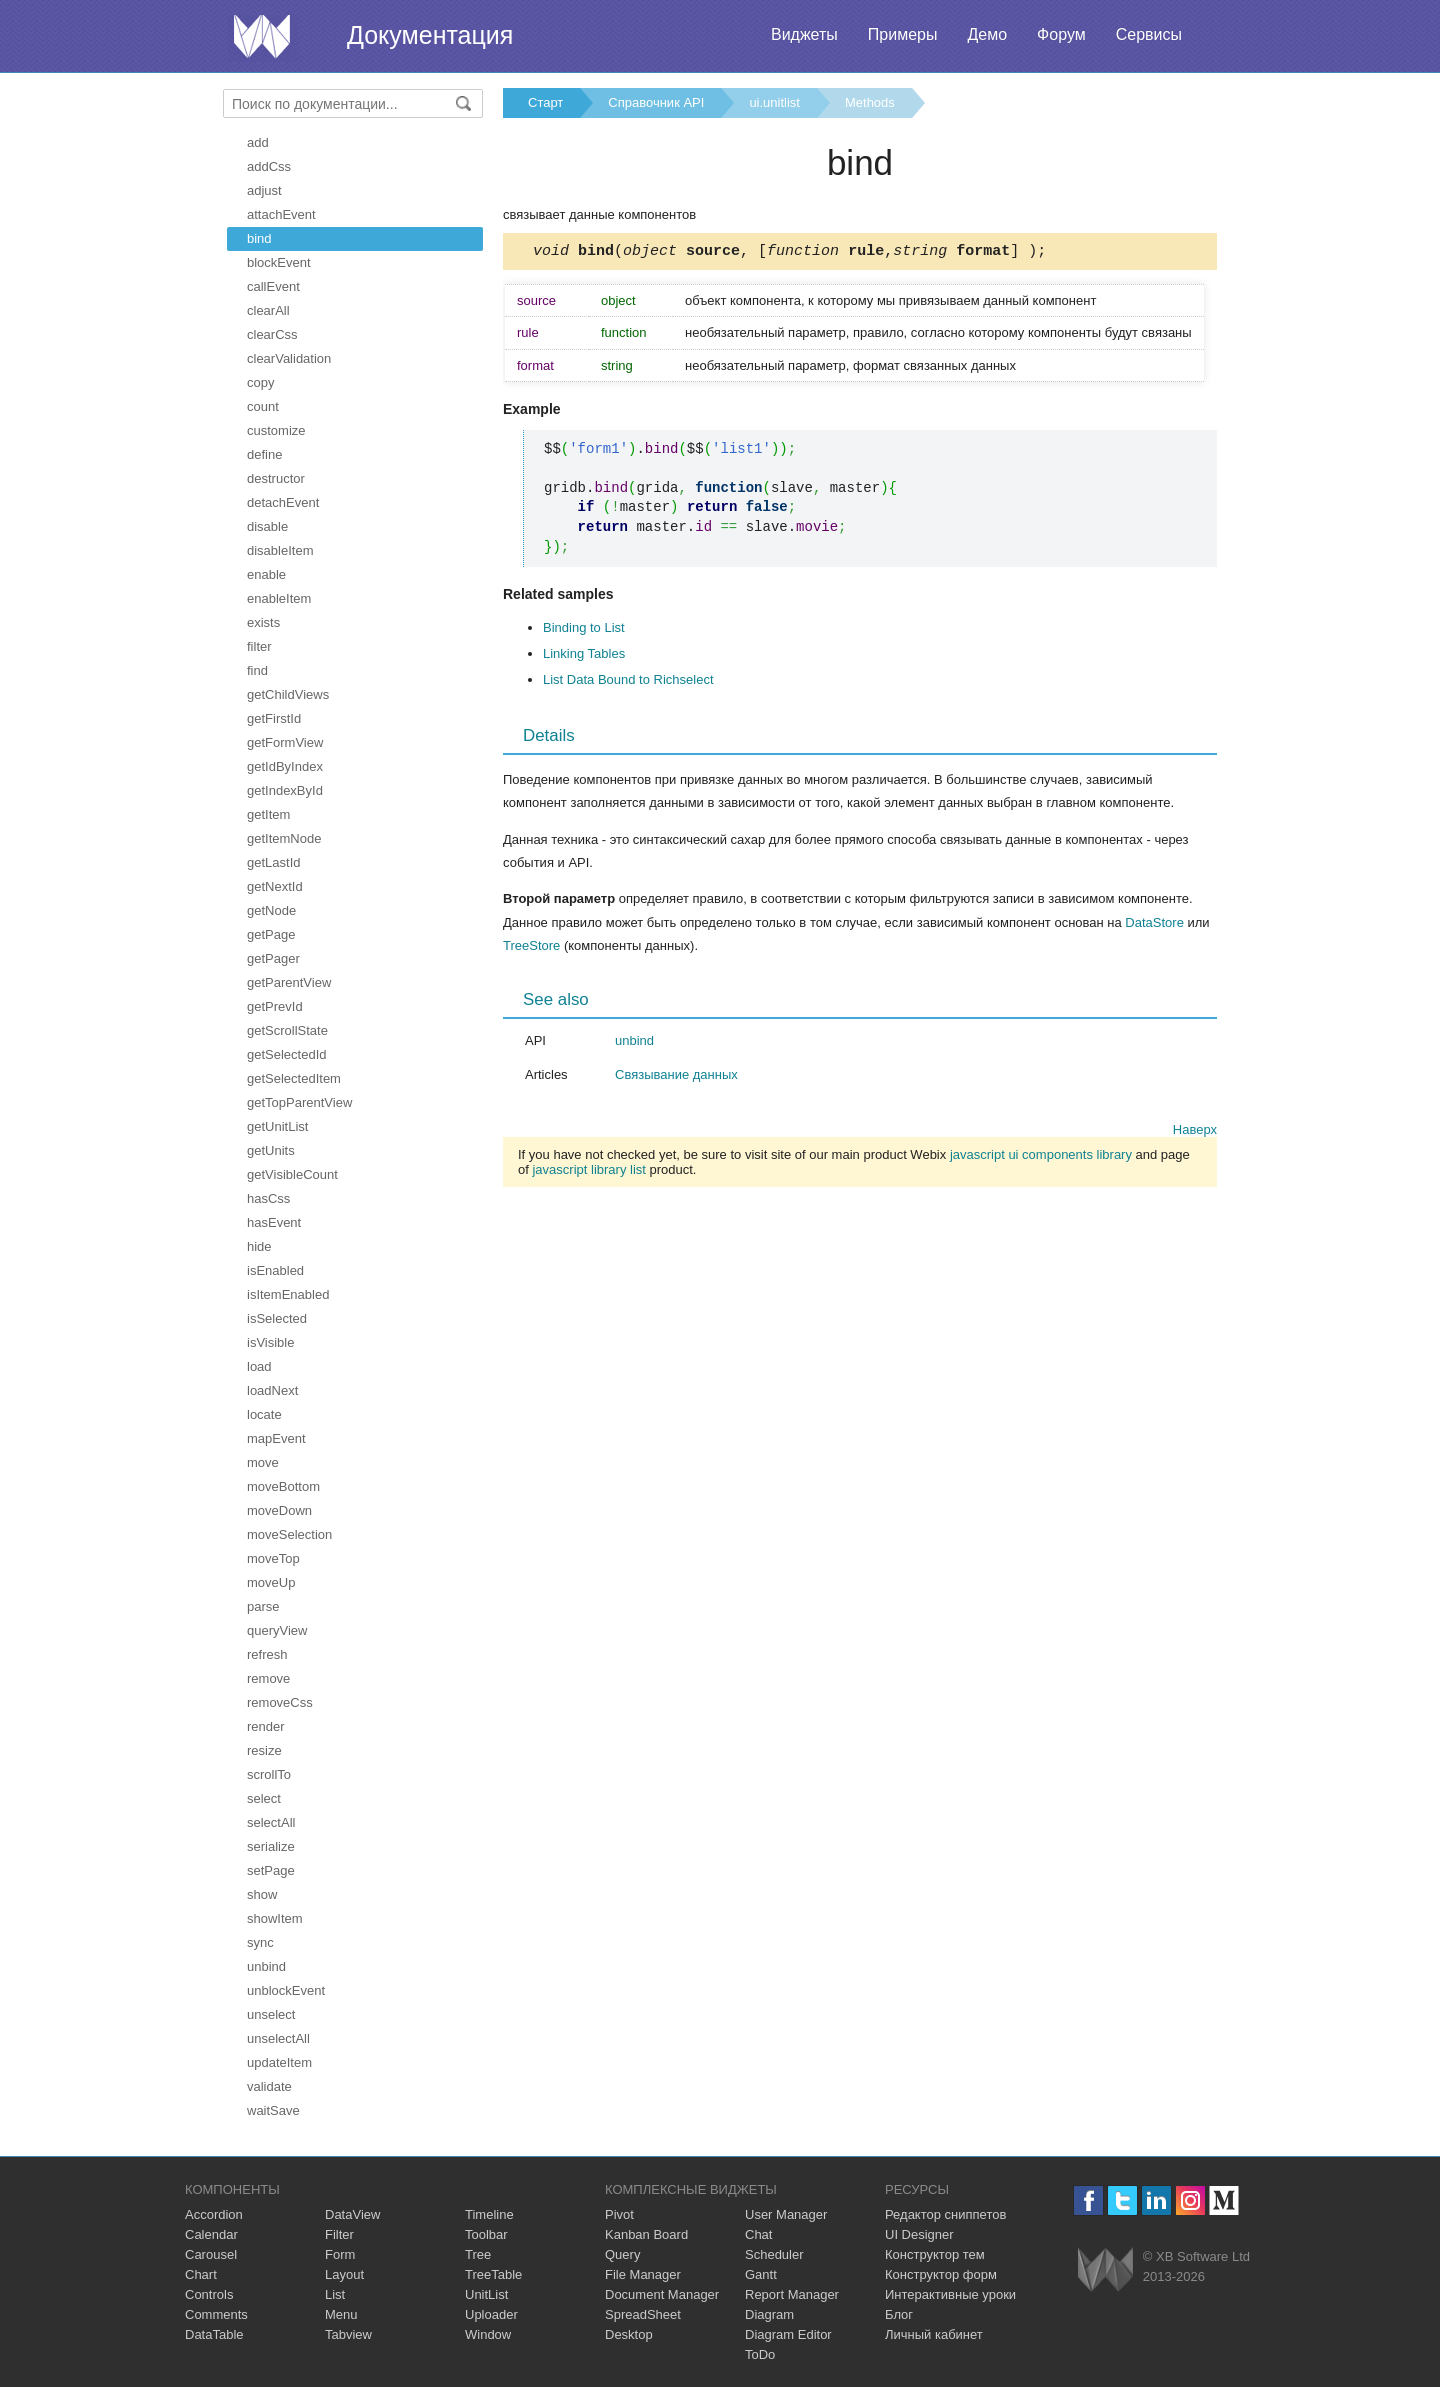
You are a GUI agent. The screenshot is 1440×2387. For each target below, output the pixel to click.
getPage (271, 934)
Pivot (619, 2214)
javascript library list (588, 1172)
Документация (430, 35)
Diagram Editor (788, 2334)
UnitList (486, 2294)
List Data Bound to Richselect (628, 682)
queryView (277, 1630)
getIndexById (285, 790)
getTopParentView (299, 1102)
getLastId (274, 862)
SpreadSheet (643, 2314)
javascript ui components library (1041, 1157)
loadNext (272, 1390)
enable (266, 574)
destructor (276, 478)
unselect (271, 2014)
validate (269, 2086)
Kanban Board (646, 2234)
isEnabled (275, 1270)
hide (259, 1246)
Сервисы (1149, 34)
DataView (352, 2214)
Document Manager (662, 2294)
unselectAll (278, 2038)
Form (340, 2254)
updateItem (279, 2062)
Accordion (214, 2214)
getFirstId (274, 718)
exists (263, 622)
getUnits (271, 1150)
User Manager (786, 2214)
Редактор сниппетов (945, 2214)
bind (259, 238)
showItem (275, 1918)
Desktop (629, 2334)
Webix (1105, 2269)
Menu (341, 2314)
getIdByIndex (285, 766)
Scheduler (774, 2254)
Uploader (491, 2314)
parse (263, 1606)
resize (264, 1750)
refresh (267, 1654)
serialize (271, 1846)
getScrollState (287, 1030)
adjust (264, 190)
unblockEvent (286, 1990)
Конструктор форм (941, 2274)
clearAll (268, 310)
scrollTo (269, 1774)
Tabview (348, 2334)
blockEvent (279, 262)
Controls (209, 2294)
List (335, 2294)
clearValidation (289, 358)
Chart (201, 2274)
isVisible (270, 1342)
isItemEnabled (288, 1294)
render (266, 1726)
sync (260, 1942)
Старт (545, 102)
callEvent (273, 286)
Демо (987, 34)
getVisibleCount (292, 1174)
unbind (266, 1966)
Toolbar (486, 2234)
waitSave (273, 2110)
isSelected (277, 1318)
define (264, 454)
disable (267, 526)
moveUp (271, 1582)
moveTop (273, 1558)
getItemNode (284, 838)
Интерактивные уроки (950, 2294)
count (263, 406)
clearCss (272, 334)
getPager (273, 958)
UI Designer (919, 2234)
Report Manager (792, 2294)
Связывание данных (676, 1077)
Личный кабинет (934, 2334)
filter (259, 646)
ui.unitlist (774, 102)
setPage (271, 1870)
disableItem (280, 550)
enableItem (279, 598)
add (258, 142)
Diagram (769, 2314)
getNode (271, 910)
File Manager (643, 2274)
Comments (216, 2314)
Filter (339, 2234)
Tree (478, 2254)
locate (264, 1414)
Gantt (761, 2274)
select (264, 1798)
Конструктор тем (935, 2254)
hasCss (268, 1198)
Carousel (211, 2254)
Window (488, 2334)
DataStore (1154, 925)
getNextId (275, 886)
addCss (269, 166)
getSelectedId (287, 1054)
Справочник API (656, 102)
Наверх (1195, 1132)
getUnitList (277, 1126)
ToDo (760, 2354)
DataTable (214, 2334)
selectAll (271, 1822)
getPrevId (275, 1006)
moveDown (279, 1510)
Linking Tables (584, 656)
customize (276, 430)
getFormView (285, 742)
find (257, 670)
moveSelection (289, 1534)
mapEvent (276, 1438)
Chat (758, 2234)
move (263, 1462)
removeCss (280, 1702)
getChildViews (288, 694)
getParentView (289, 982)
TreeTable (493, 2274)
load (259, 1366)
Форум (1061, 34)
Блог (899, 2314)
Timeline (489, 2214)
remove (268, 1678)
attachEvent (281, 214)
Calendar (211, 2234)
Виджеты (804, 34)
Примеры (903, 34)
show (262, 1894)
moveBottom (283, 1486)
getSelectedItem (294, 1078)
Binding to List (584, 630)
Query (622, 2254)
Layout (344, 2274)
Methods (870, 102)
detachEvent (283, 502)
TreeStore (531, 948)
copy (260, 382)
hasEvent (274, 1222)
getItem (268, 814)
